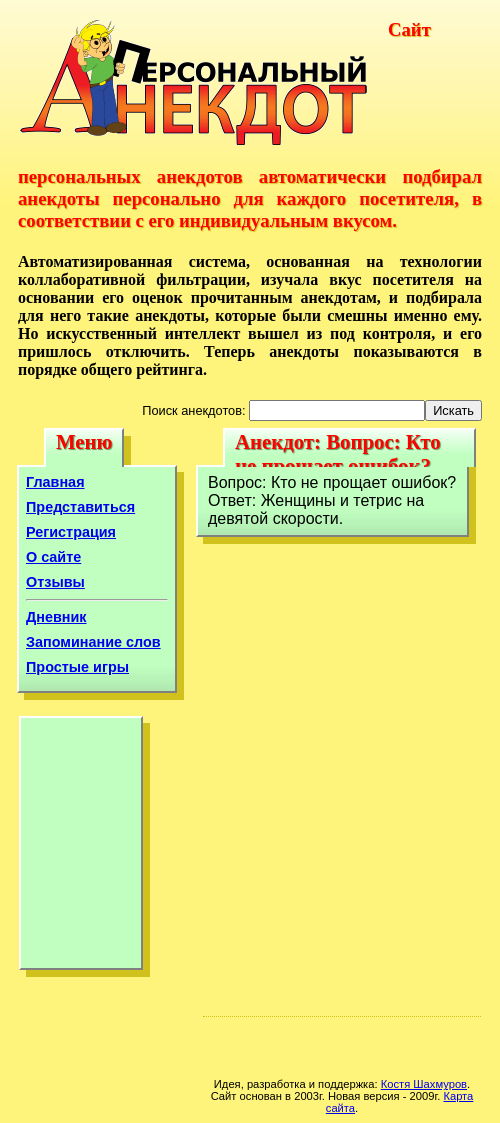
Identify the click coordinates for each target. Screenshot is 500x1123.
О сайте (53, 557)
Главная (55, 482)
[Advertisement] (81, 848)
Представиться (80, 507)
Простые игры (77, 667)
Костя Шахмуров (424, 1084)
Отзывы (55, 582)
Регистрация (71, 532)
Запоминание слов (93, 642)
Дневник (56, 617)
